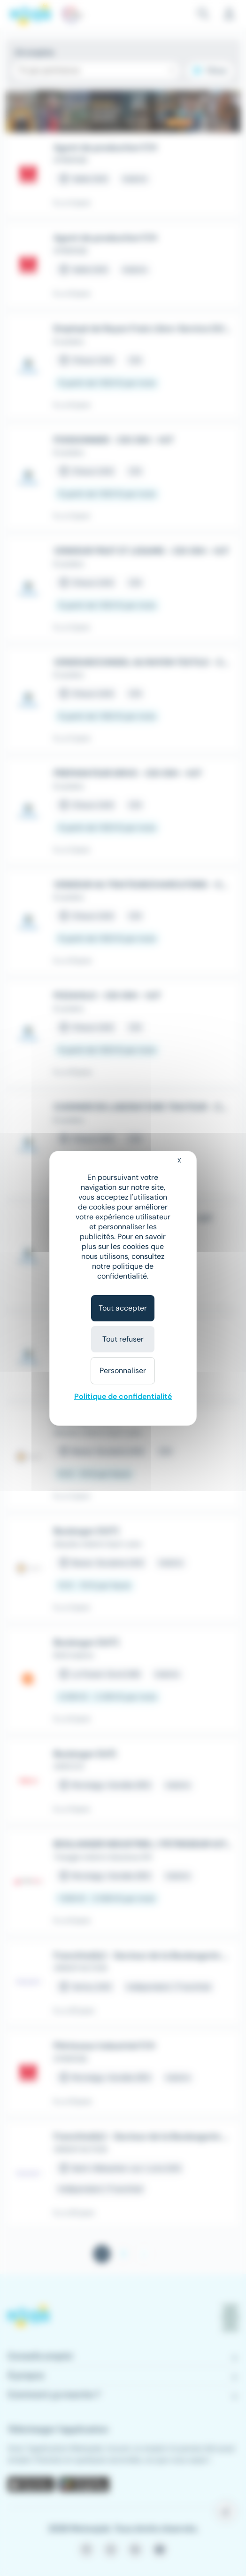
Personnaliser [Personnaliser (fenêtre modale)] (123, 1370)
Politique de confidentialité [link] (123, 1396)
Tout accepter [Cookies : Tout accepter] (123, 1308)
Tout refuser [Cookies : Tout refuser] (123, 1339)
